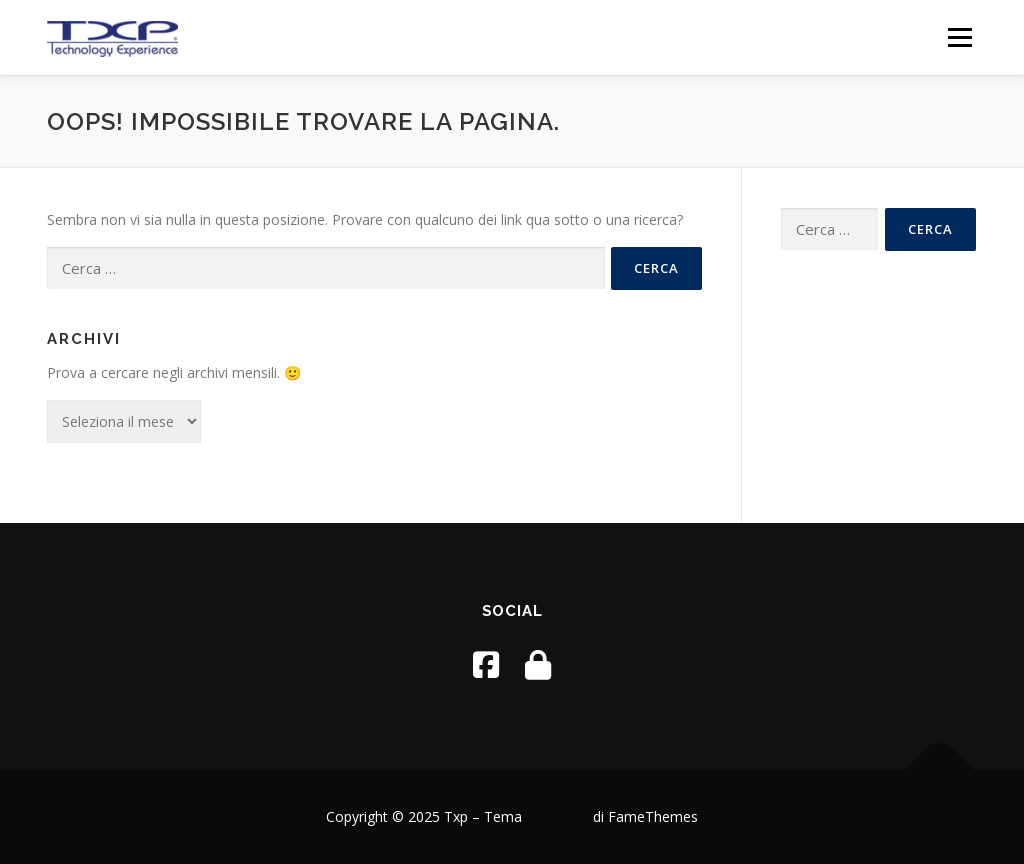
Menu (959, 37)
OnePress (557, 816)
